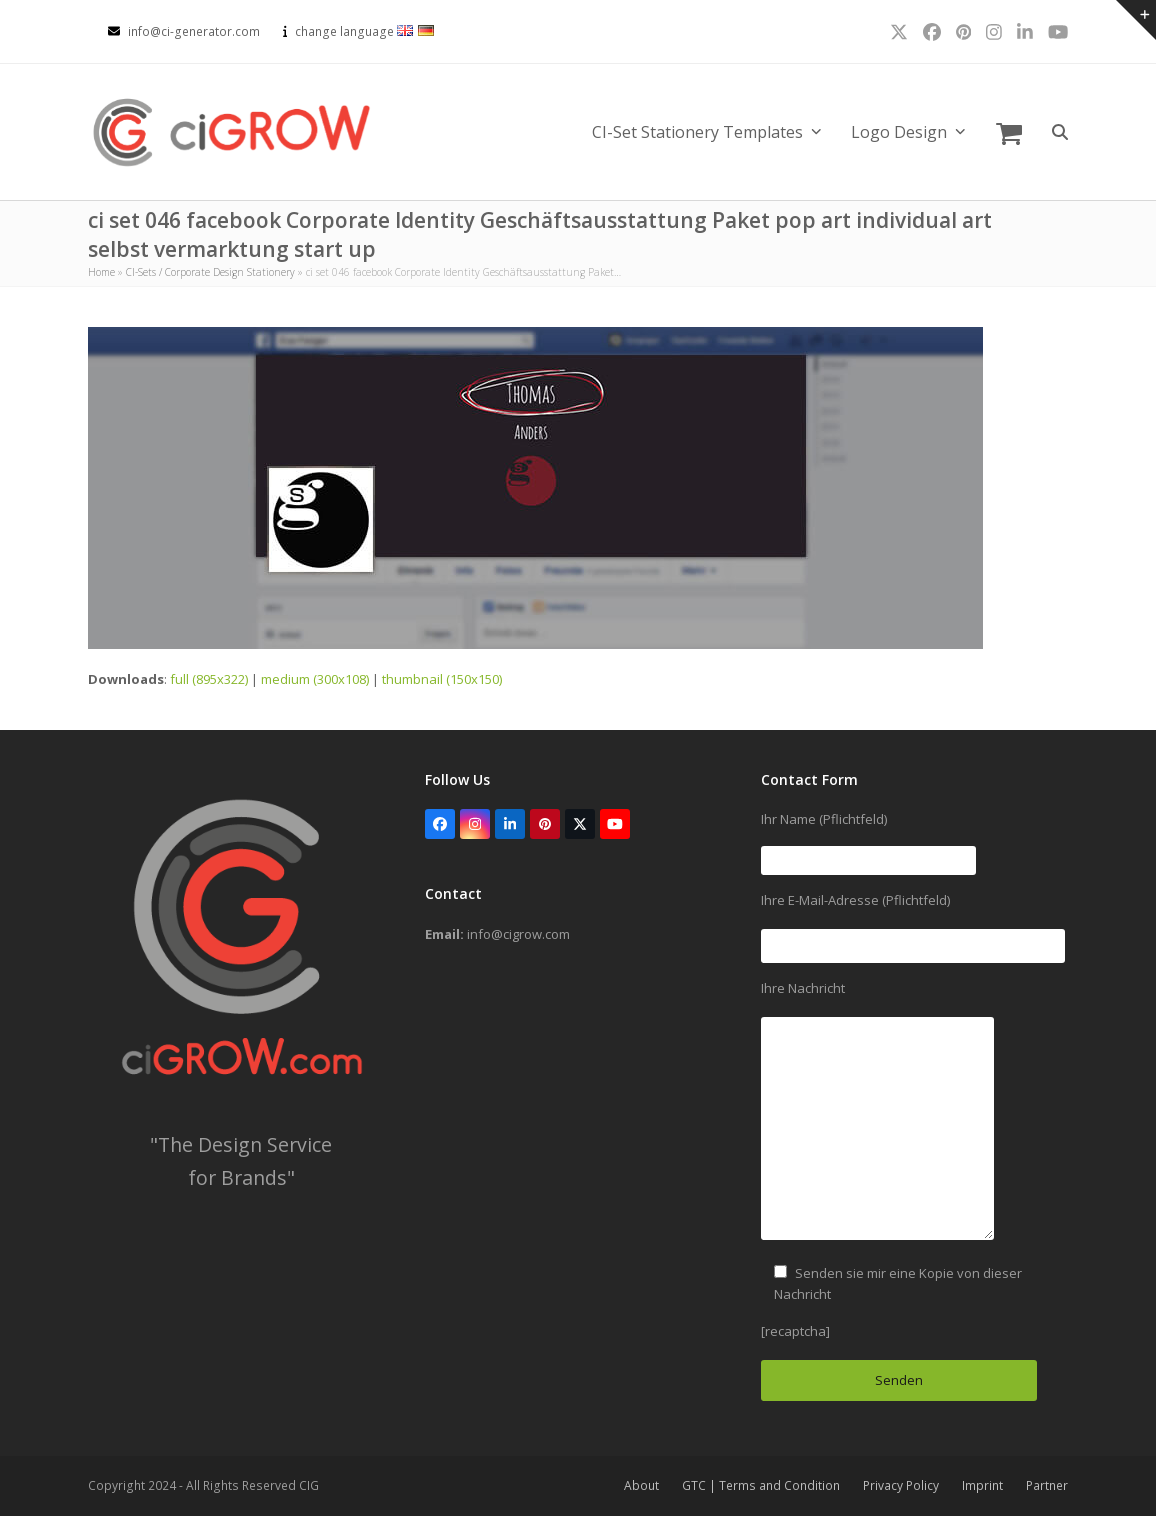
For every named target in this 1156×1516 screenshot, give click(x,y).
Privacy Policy (901, 1485)
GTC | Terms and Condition (761, 1485)
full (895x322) (209, 679)
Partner (1047, 1485)
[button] (1009, 132)
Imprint (982, 1485)
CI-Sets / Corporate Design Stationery (210, 272)
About (641, 1485)
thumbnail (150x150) (442, 679)
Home (101, 272)
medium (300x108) (315, 679)
